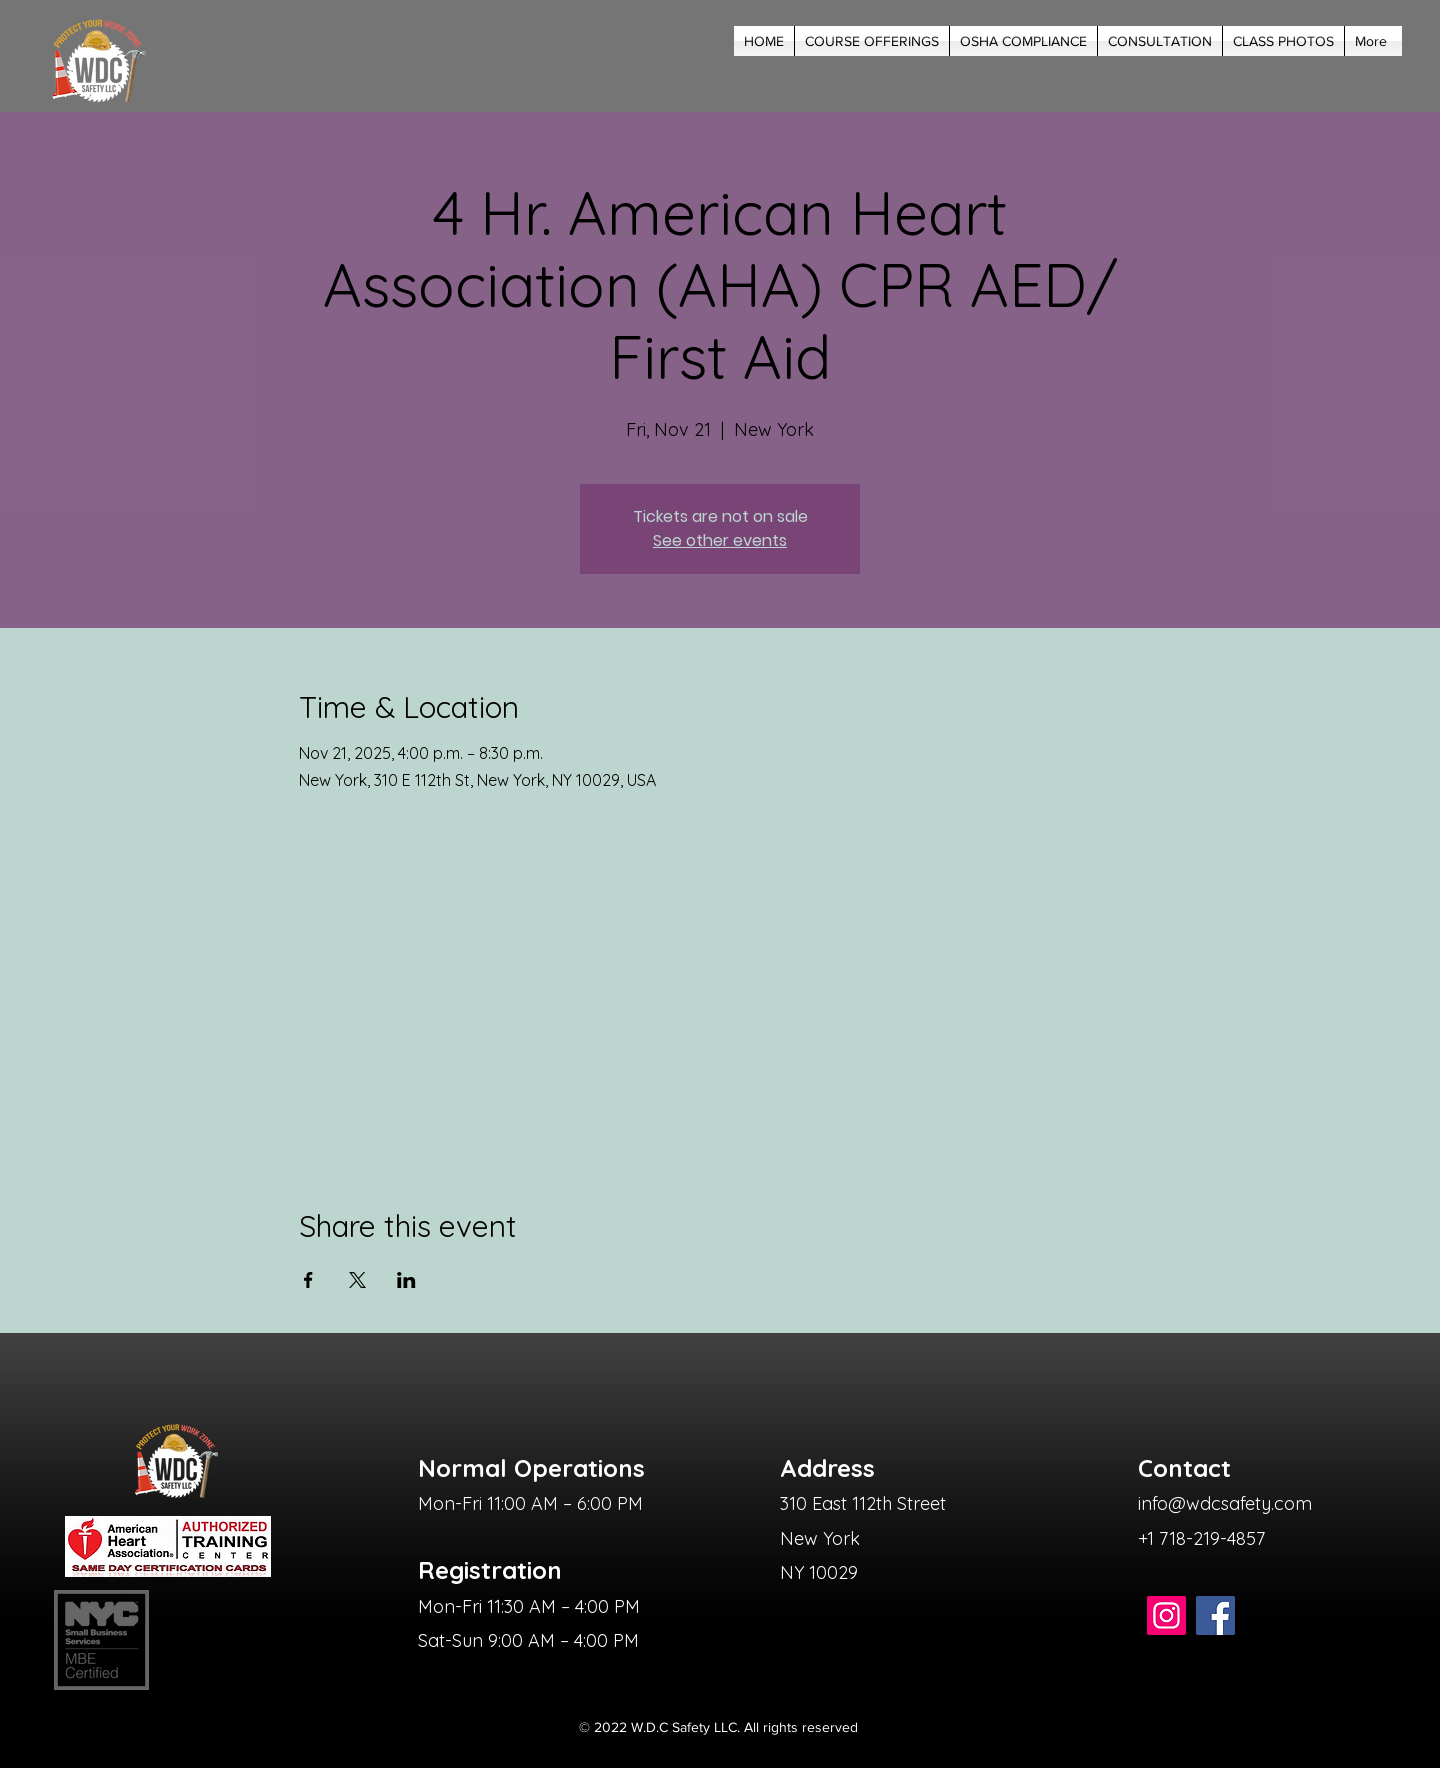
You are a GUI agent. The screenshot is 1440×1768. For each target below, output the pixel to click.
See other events (720, 540)
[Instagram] (1166, 1615)
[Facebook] (1215, 1615)
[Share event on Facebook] (308, 1280)
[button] (872, 41)
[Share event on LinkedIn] (406, 1280)
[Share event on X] (357, 1280)
